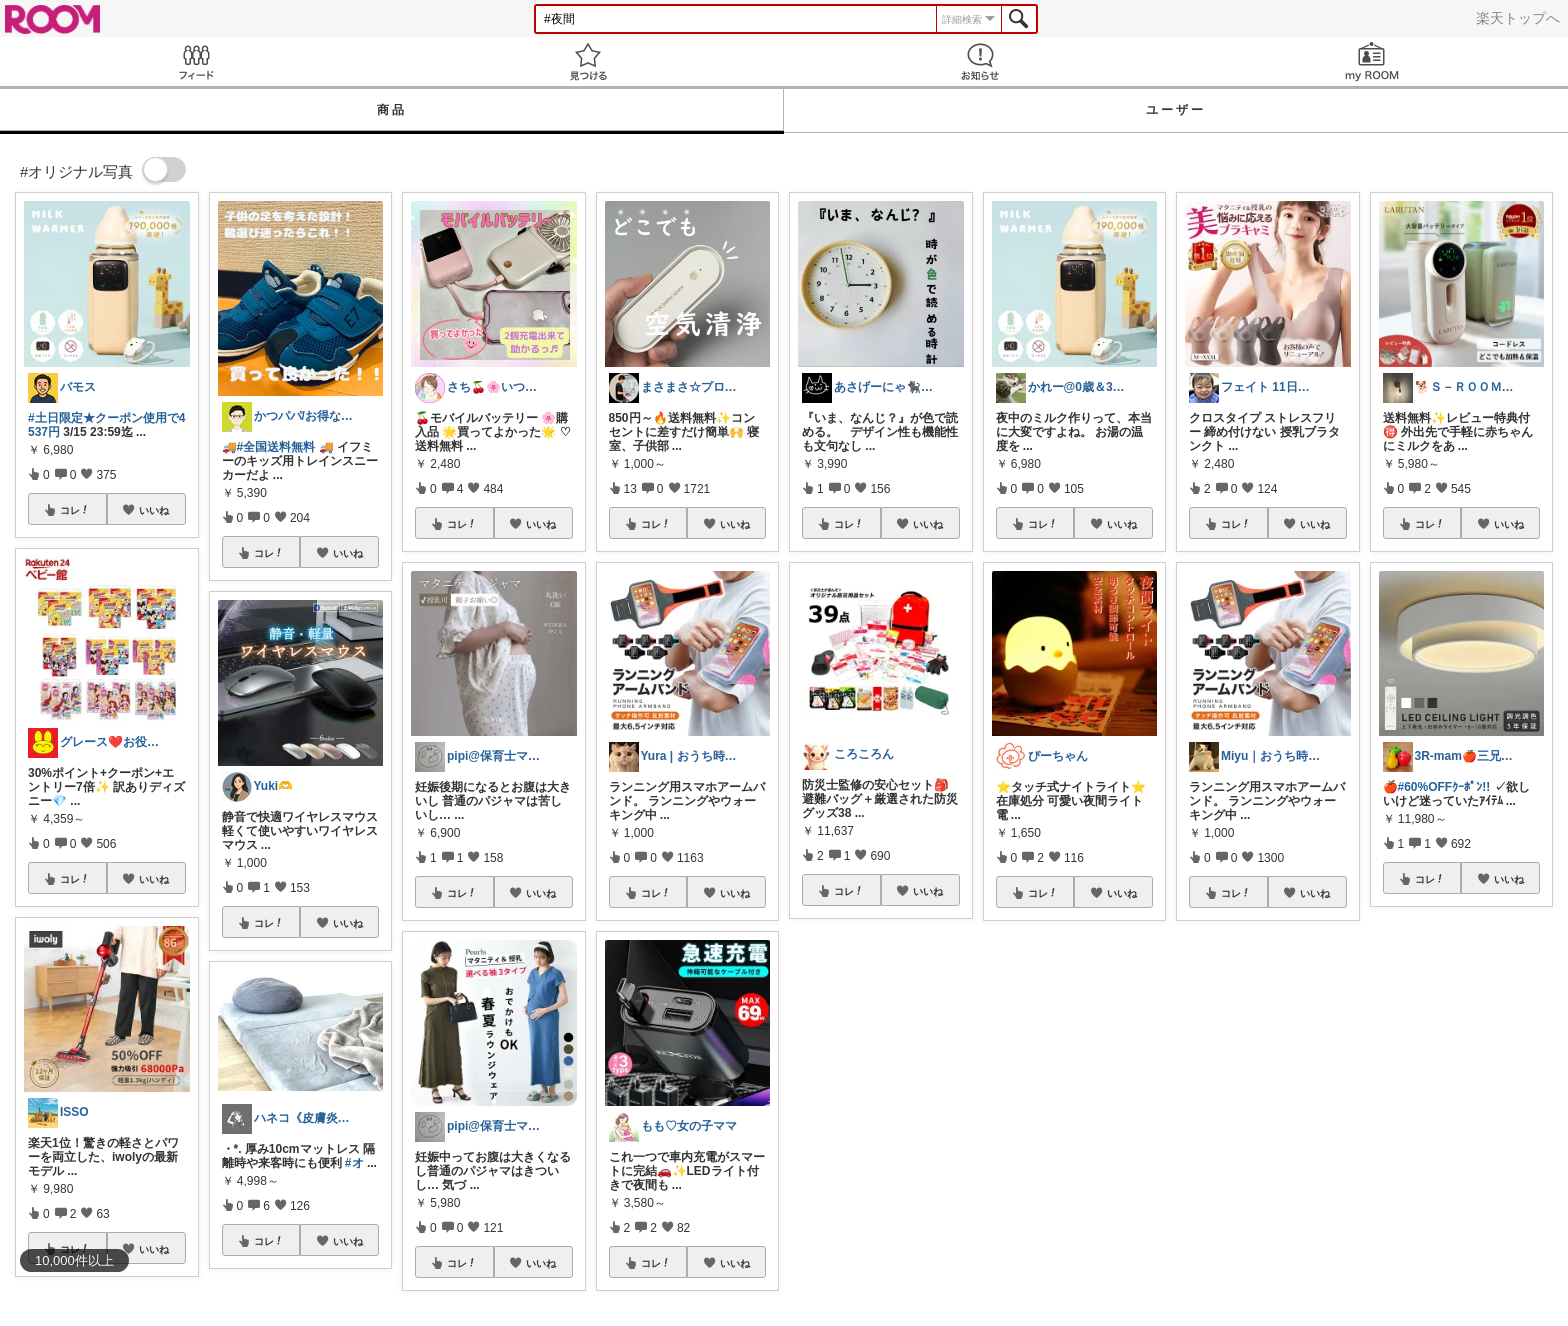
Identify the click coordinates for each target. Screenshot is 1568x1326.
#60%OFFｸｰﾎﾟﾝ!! (1444, 787)
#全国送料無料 (276, 447)
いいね (154, 510)
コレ (75, 510)
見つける (588, 61)
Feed (196, 61)
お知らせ (980, 61)
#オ (354, 1163)
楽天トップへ (1518, 18)
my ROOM (1372, 61)
